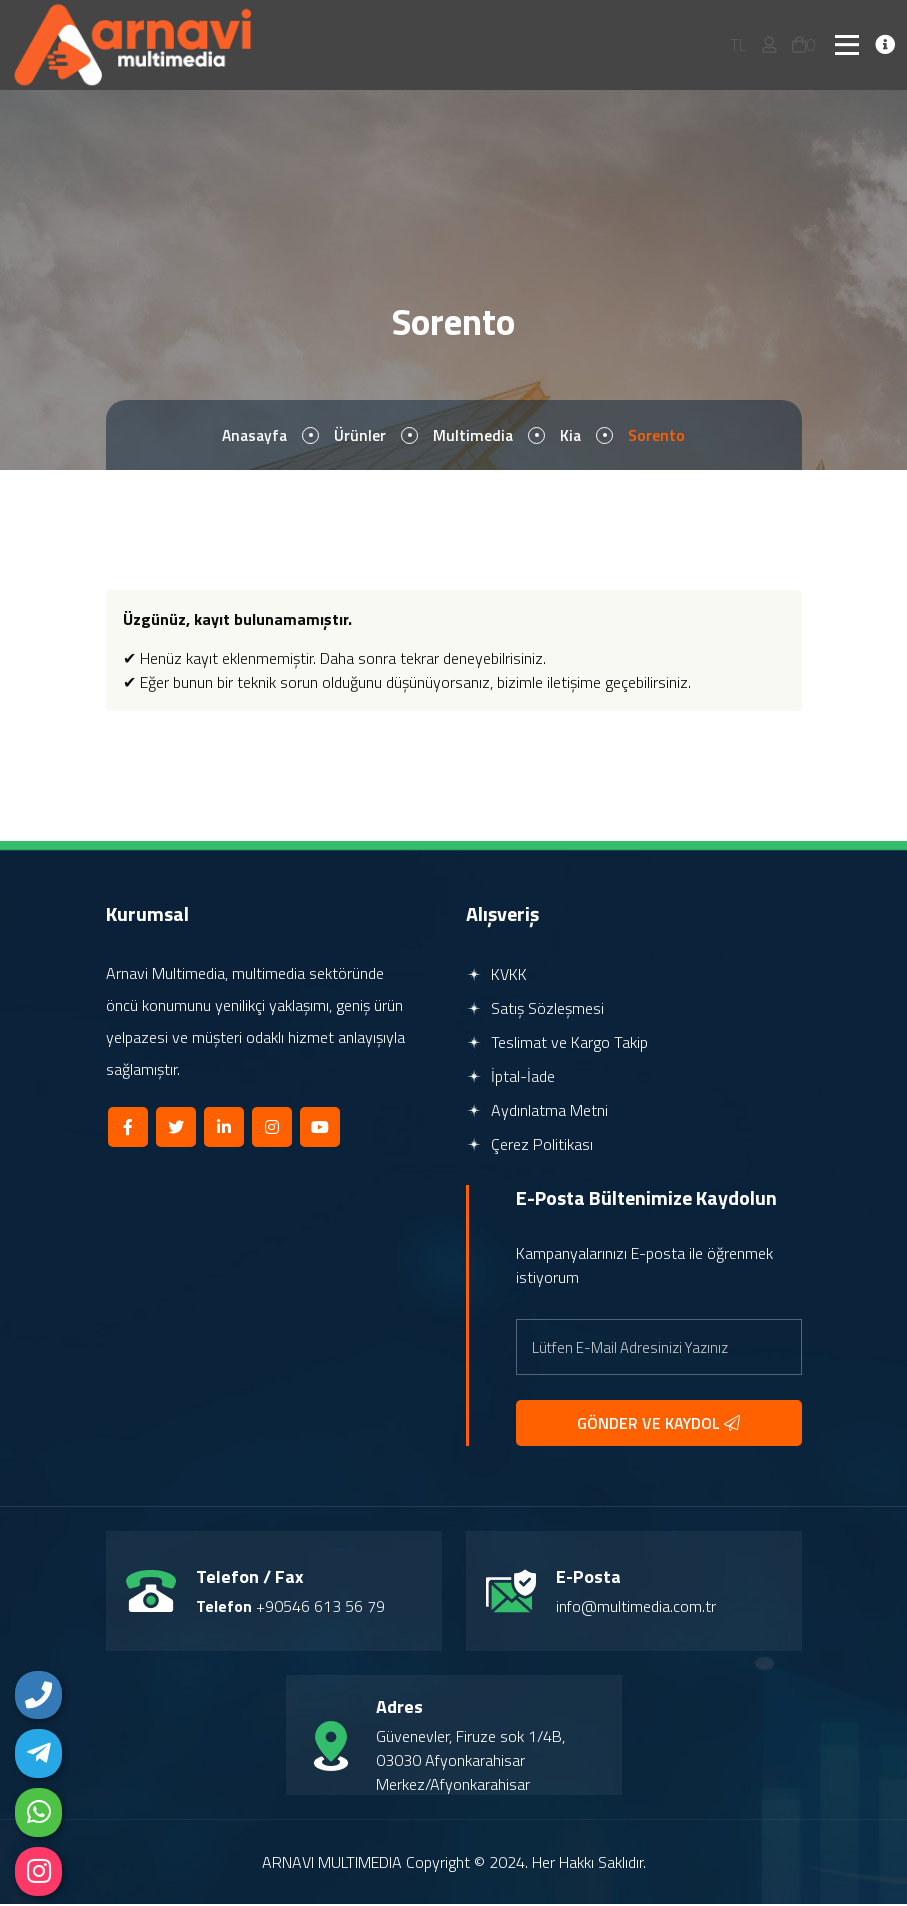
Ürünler (361, 437)
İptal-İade (510, 1078)
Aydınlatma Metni (537, 1112)
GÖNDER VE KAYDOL (658, 1425)
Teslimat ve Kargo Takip (557, 1044)
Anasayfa (253, 437)
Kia (573, 437)
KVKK (496, 976)
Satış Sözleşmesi (535, 1010)
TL (738, 45)
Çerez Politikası (529, 1146)
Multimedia (474, 437)
